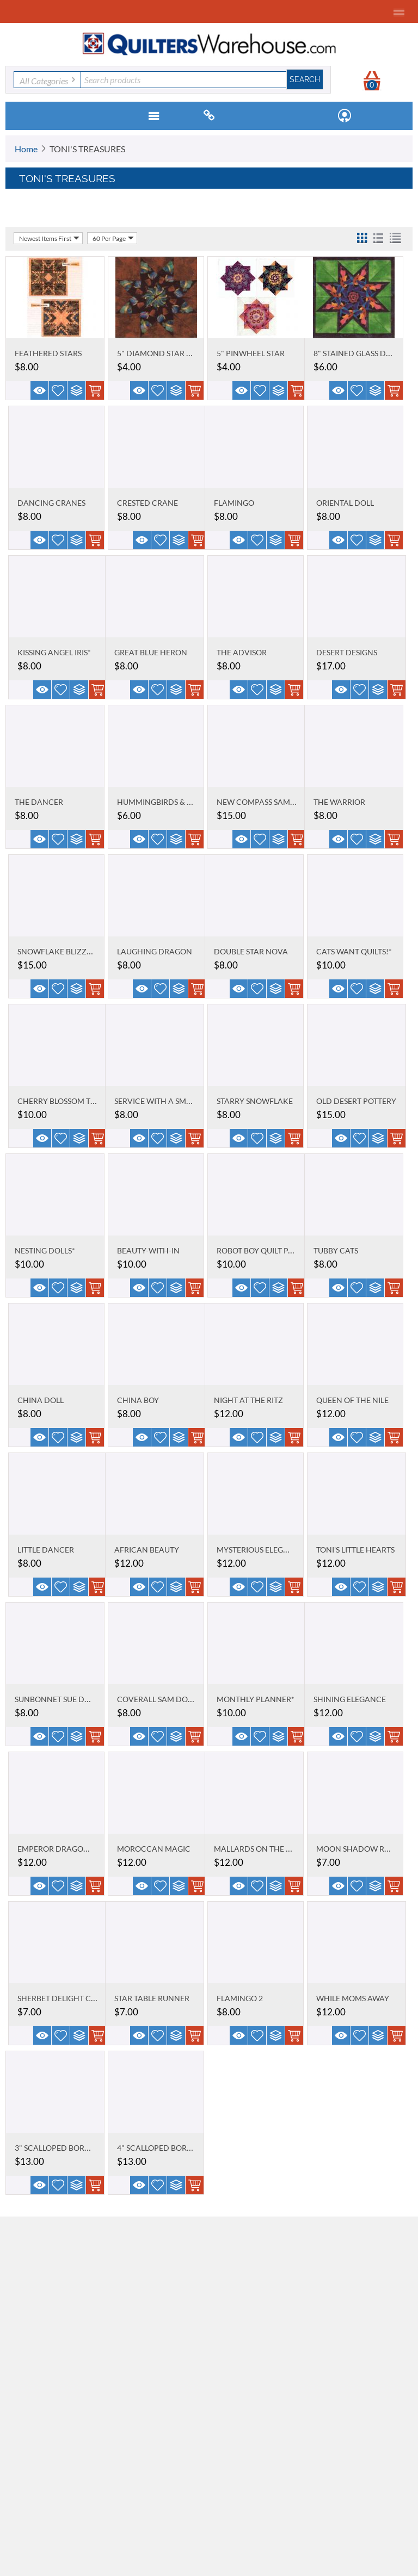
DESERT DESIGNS (346, 652)
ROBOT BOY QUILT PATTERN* (268, 1250)
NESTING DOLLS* (45, 1250)
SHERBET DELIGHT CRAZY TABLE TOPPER (91, 1998)
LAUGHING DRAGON (154, 951)
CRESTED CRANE (147, 502)
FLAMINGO (234, 502)
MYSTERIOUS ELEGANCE (260, 1549)
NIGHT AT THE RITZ (248, 1400)
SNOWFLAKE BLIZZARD (60, 951)
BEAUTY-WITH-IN (148, 1250)
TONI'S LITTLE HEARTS (355, 1549)
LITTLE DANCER (45, 1549)
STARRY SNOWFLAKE (255, 1101)
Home (26, 149)
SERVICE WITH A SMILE (155, 1101)
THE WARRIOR (339, 801)
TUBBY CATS (336, 1250)
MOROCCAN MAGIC (153, 1848)
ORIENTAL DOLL (345, 502)
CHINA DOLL (40, 1400)
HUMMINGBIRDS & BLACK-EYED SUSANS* (192, 801)
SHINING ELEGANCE (350, 1699)
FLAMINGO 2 (240, 1998)
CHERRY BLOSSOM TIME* (62, 1101)
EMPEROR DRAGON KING (63, 1848)
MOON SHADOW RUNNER (363, 1848)
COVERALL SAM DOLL (156, 1699)
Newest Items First (49, 238)
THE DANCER (39, 801)
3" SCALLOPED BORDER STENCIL (73, 2147)
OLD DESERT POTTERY (356, 1101)
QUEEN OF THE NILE (352, 1400)
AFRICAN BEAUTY (146, 1549)
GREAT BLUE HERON (150, 652)
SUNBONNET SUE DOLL (56, 1699)
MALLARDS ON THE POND (261, 1848)
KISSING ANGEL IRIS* (54, 652)
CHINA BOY (138, 1400)
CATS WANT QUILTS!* (354, 951)
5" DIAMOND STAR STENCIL (166, 353)
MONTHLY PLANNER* (255, 1699)
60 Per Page (113, 238)
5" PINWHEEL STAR (251, 353)
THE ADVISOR (242, 652)
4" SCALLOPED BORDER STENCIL (175, 2147)
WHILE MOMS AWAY (352, 1998)
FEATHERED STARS (48, 353)
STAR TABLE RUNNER (151, 1998)
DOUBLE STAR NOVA (251, 951)
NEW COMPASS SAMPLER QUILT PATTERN (291, 801)
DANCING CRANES (51, 502)
